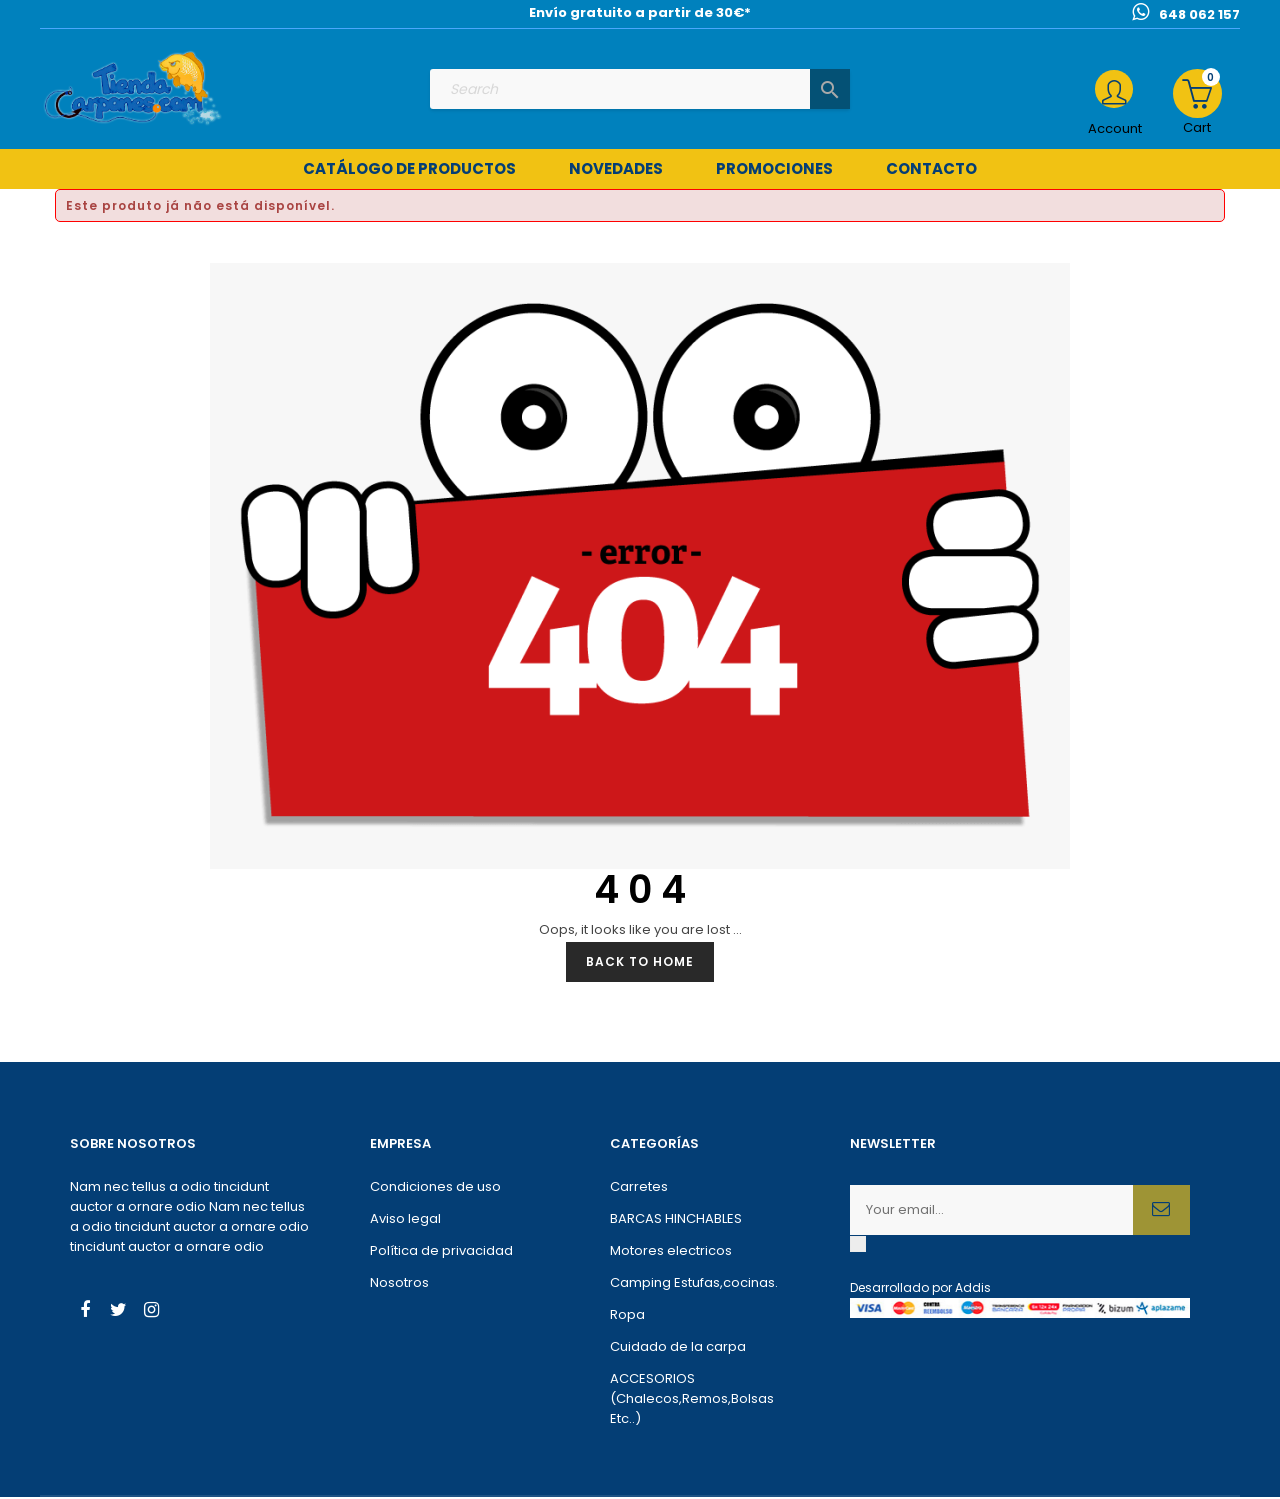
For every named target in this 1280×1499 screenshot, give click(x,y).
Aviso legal (405, 1220)
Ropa (627, 1316)
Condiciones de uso (435, 1188)
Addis (973, 1289)
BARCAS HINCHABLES (676, 1220)
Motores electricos (671, 1252)
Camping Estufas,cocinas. (694, 1284)
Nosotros (399, 1284)
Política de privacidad (441, 1252)
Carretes (639, 1188)
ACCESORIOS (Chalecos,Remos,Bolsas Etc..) (692, 1400)
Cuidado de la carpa (678, 1348)
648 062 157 (1199, 14)
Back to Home (640, 963)
